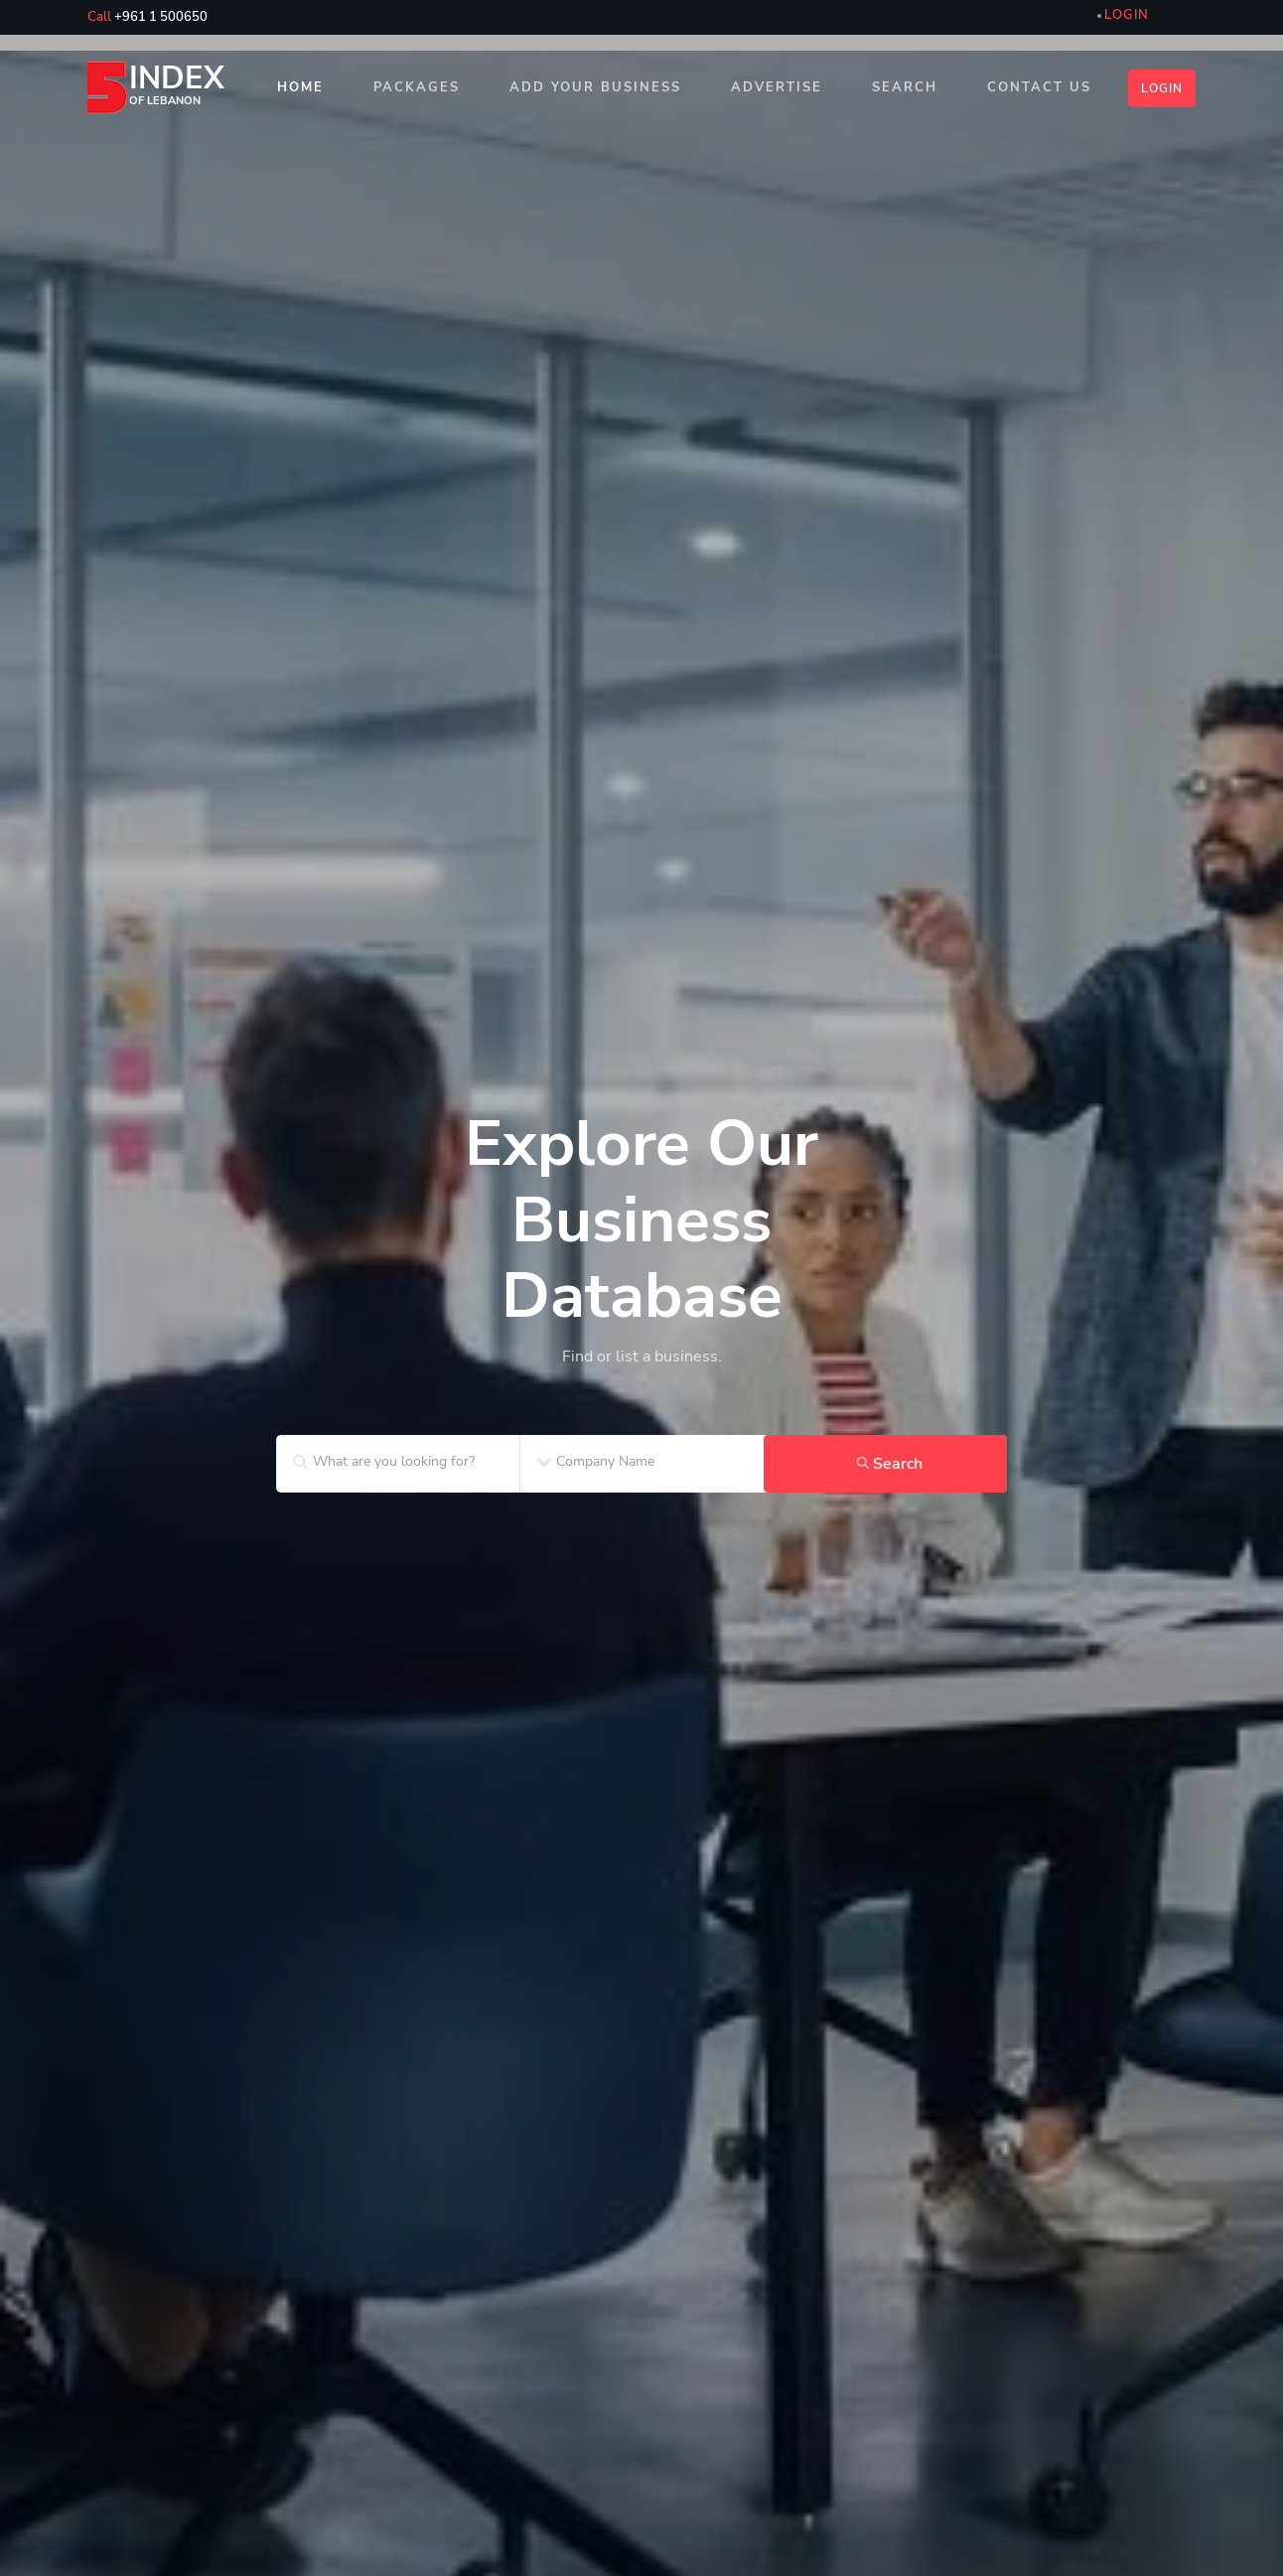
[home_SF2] (641, 1211)
